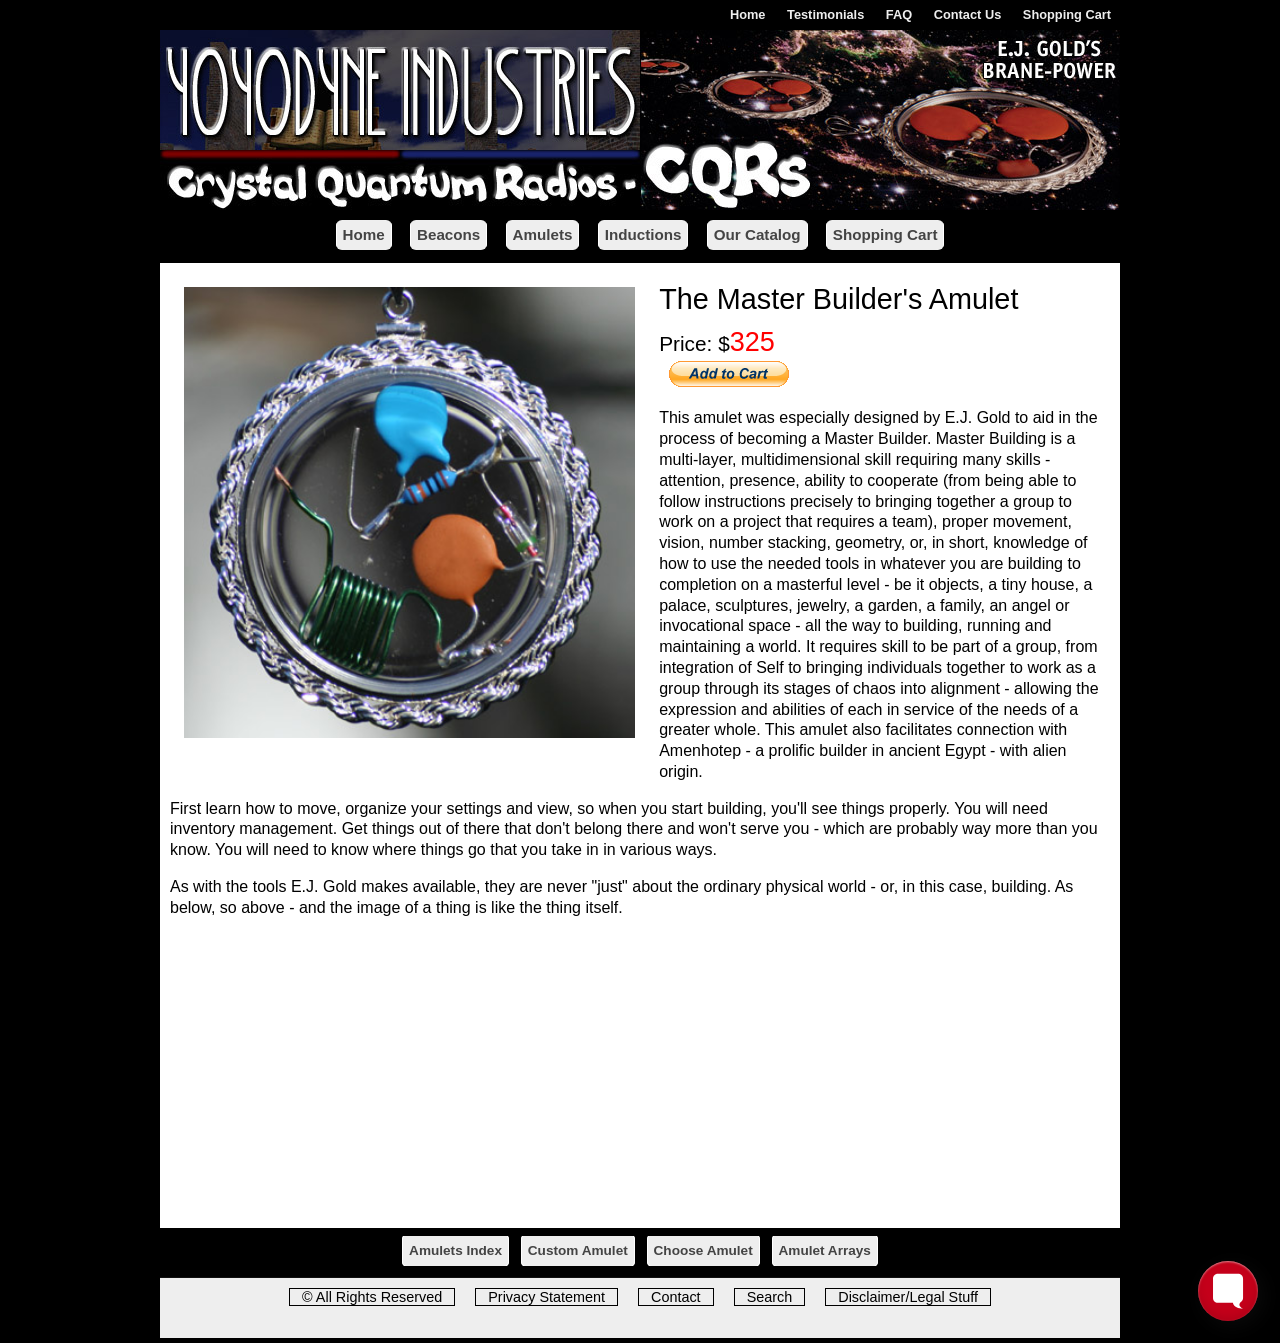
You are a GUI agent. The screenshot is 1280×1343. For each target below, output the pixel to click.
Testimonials (825, 14)
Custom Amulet (578, 1250)
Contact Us (968, 14)
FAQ (899, 14)
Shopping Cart (1067, 14)
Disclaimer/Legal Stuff (908, 1297)
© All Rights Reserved (372, 1297)
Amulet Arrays (825, 1250)
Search (770, 1297)
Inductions (643, 234)
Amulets (543, 234)
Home (748, 14)
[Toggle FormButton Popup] (1228, 1291)
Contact (676, 1297)
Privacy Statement (546, 1297)
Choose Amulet (703, 1250)
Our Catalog (757, 234)
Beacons (448, 234)
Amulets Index (455, 1250)
